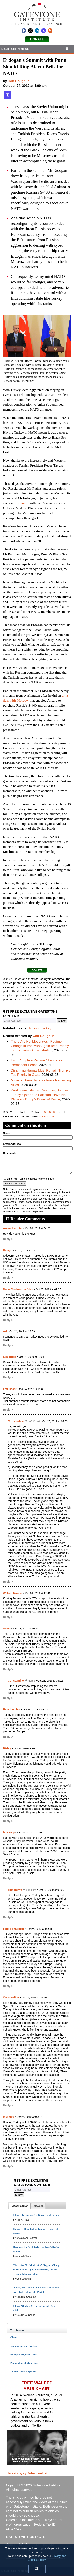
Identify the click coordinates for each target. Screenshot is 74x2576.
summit (23, 503)
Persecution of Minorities (24, 2362)
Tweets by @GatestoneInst (27, 2473)
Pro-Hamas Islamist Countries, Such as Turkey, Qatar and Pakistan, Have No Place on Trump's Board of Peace (40, 1094)
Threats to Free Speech (23, 2371)
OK (37, 2568)
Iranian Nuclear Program (24, 2345)
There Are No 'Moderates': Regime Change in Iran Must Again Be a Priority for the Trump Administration (40, 1046)
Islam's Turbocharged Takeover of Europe (36, 2214)
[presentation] (19, 2206)
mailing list (46, 1116)
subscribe (49, 1112)
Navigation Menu (15, 49)
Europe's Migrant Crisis (23, 2354)
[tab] (20, 2206)
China (13, 2337)
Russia (34, 1028)
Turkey (46, 1028)
